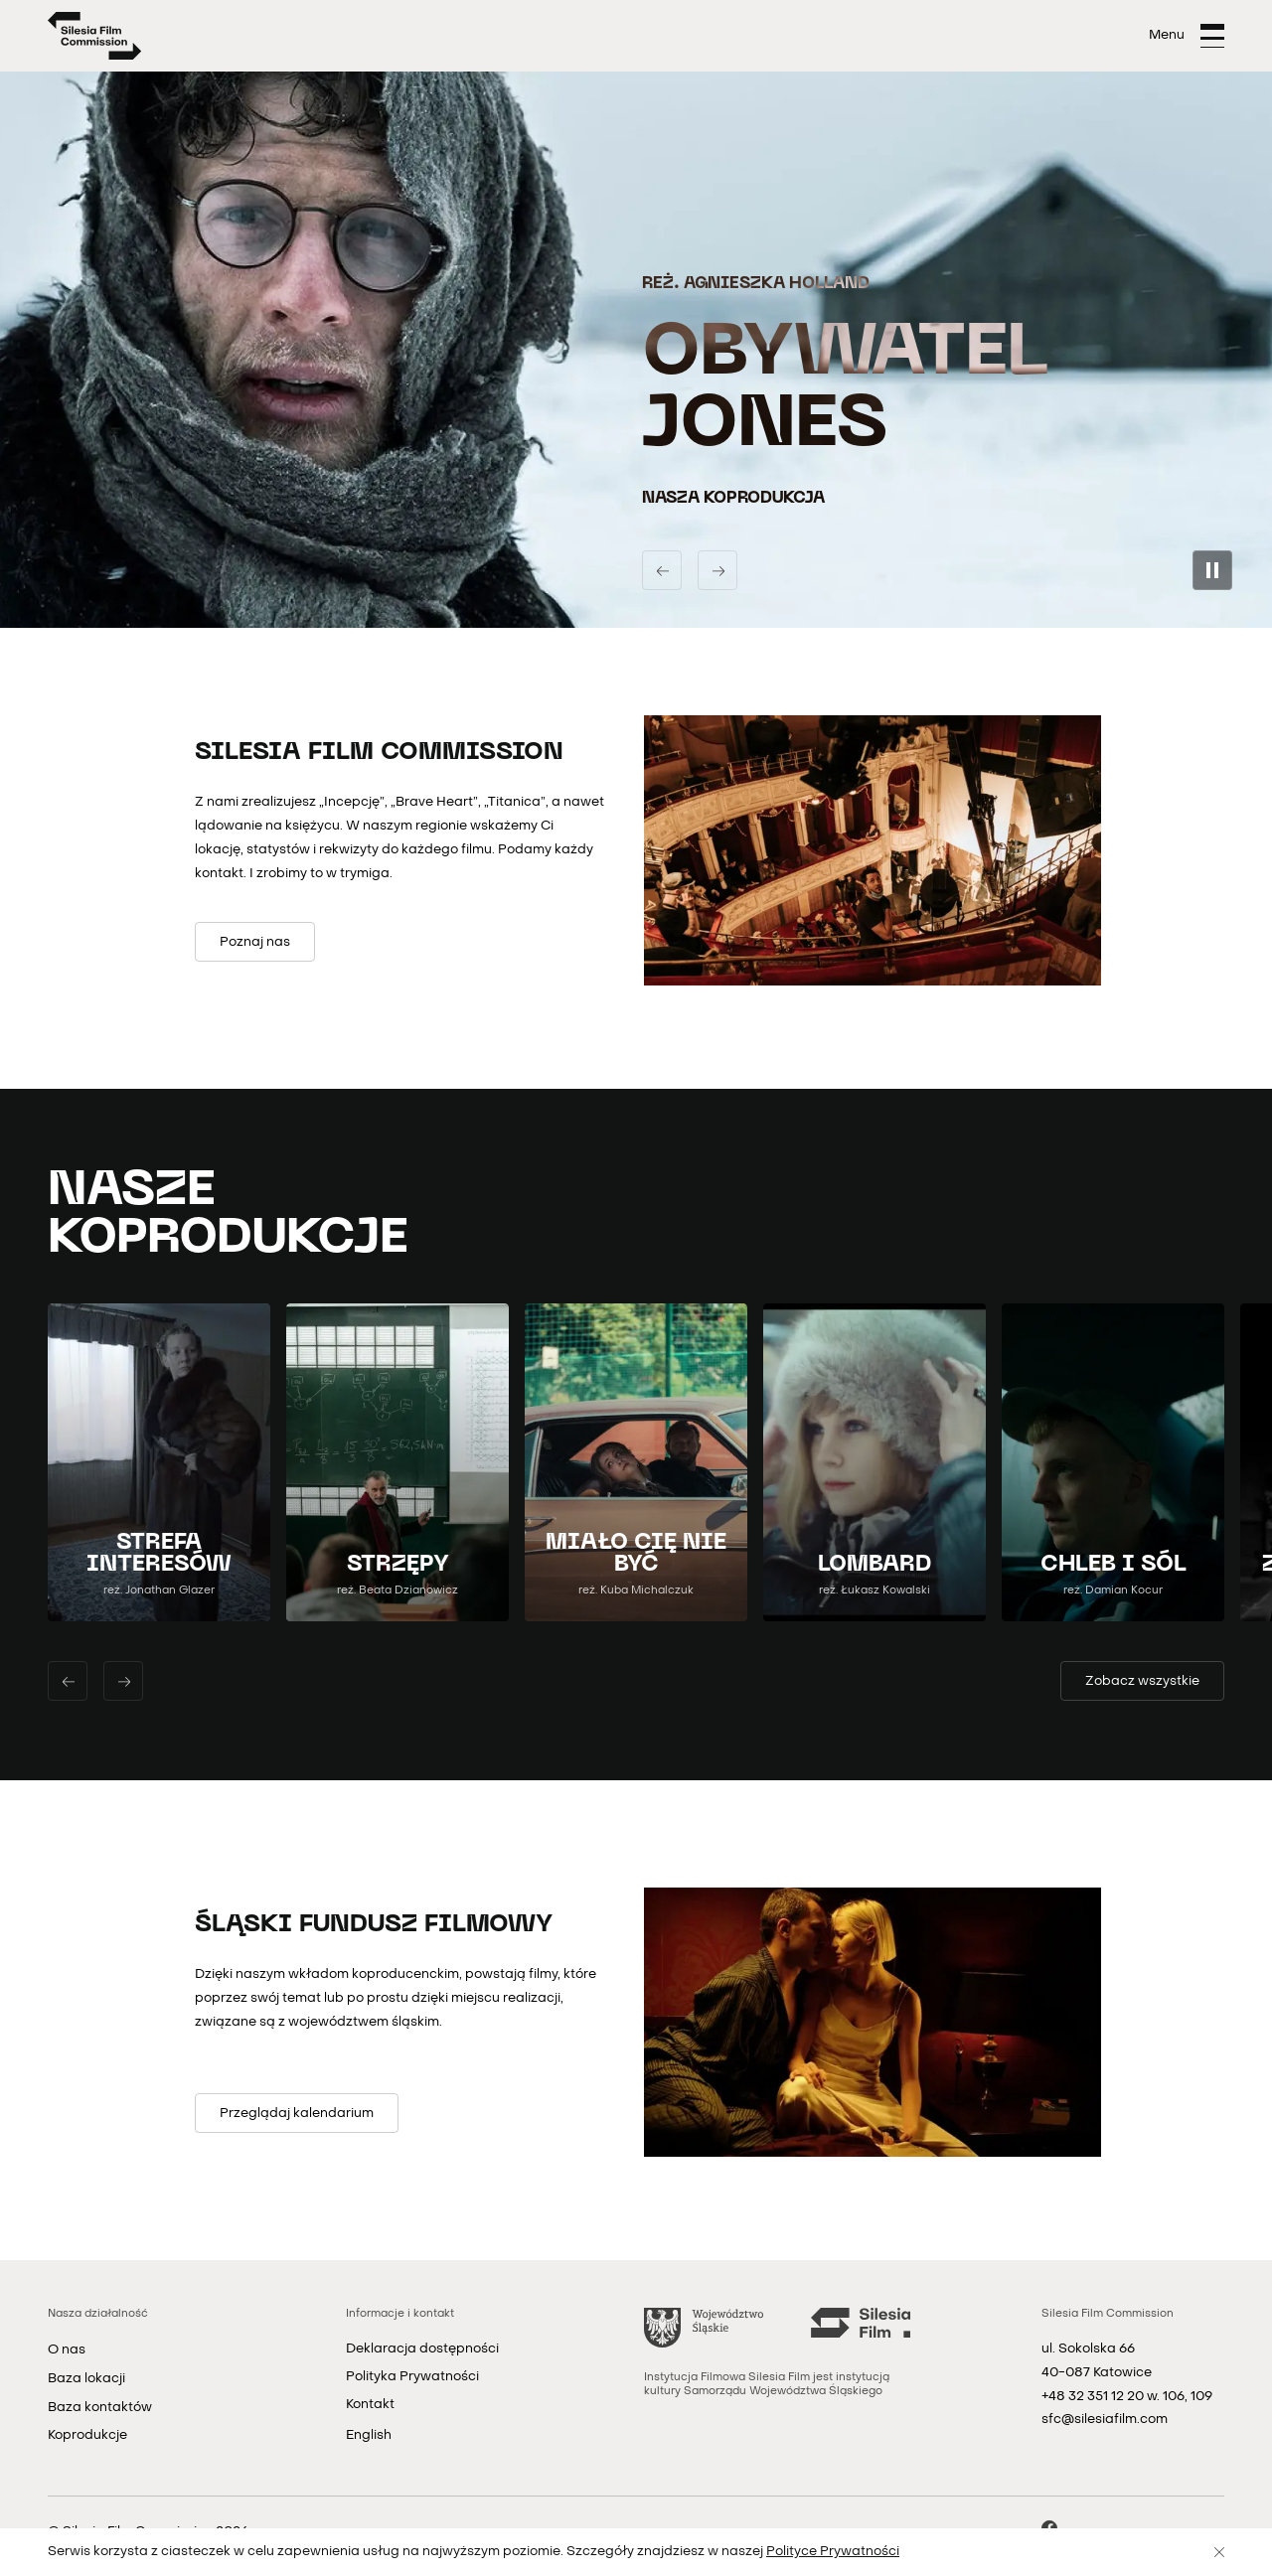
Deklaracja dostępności (422, 2349)
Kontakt (370, 2404)
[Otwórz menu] (1186, 36)
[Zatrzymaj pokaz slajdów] (1212, 570)
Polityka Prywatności (412, 2376)
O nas (66, 2350)
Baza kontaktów (100, 2407)
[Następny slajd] (717, 570)
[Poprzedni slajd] (662, 570)
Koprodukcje (87, 2435)
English (369, 2435)
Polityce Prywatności (832, 2551)
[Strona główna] (95, 36)
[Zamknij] (1219, 2552)
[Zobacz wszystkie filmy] (1142, 1681)
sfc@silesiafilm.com (1104, 2419)
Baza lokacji (86, 2378)
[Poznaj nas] (255, 942)
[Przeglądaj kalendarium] (296, 2113)
